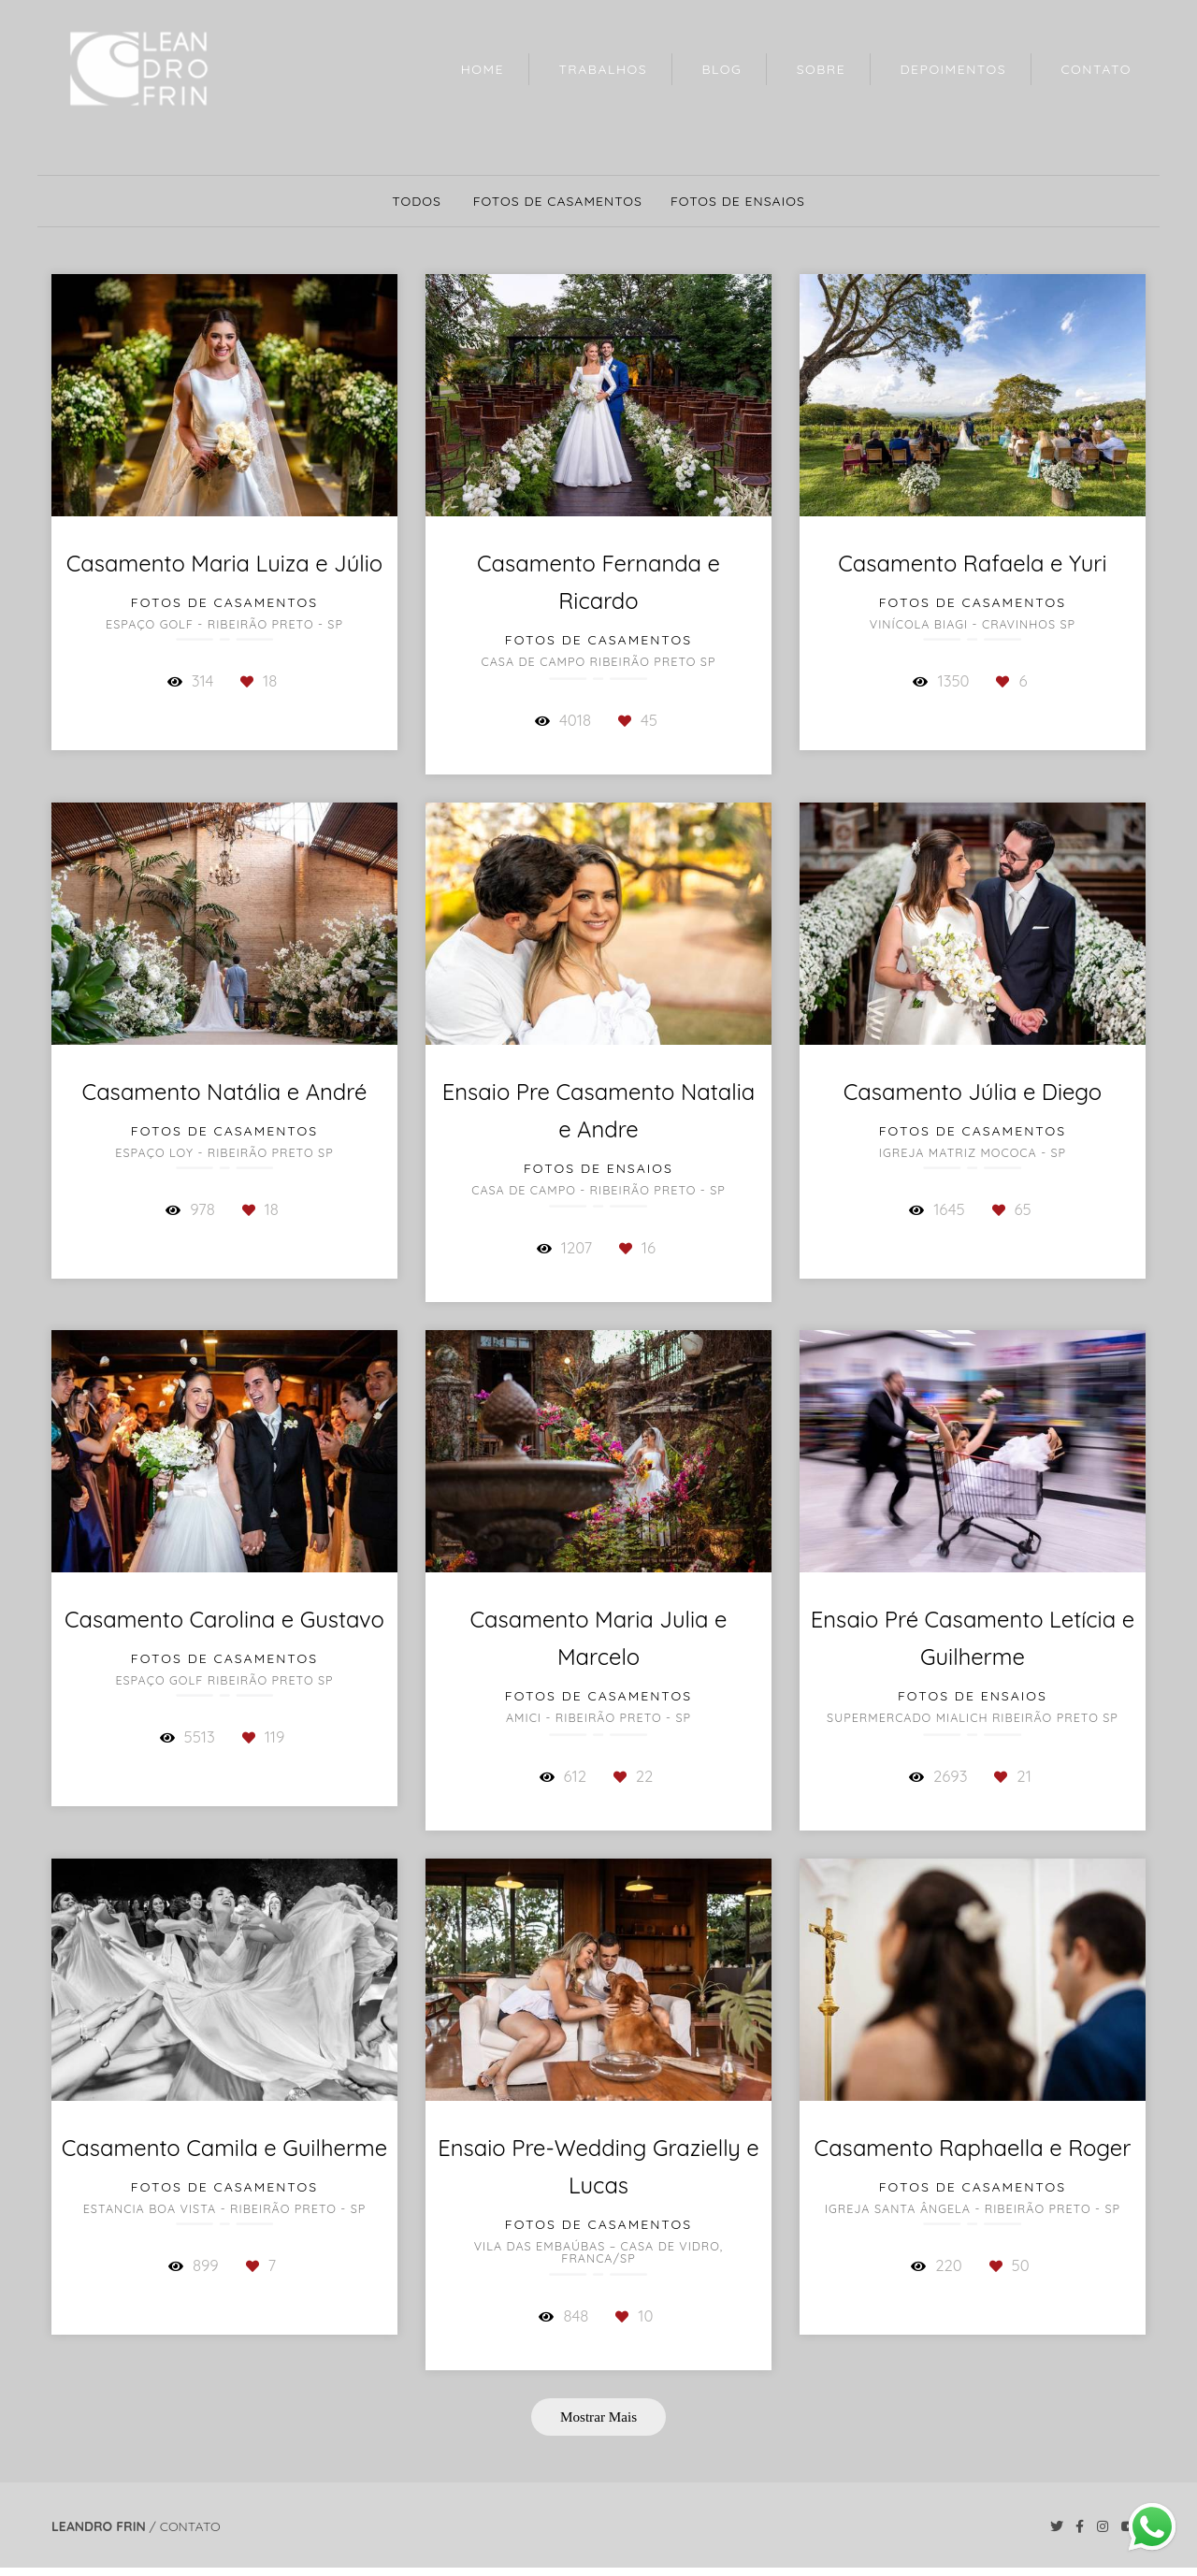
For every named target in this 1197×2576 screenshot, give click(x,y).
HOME (482, 69)
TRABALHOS (602, 69)
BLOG (721, 69)
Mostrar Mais (598, 2416)
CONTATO (1096, 69)
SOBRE (821, 69)
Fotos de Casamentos (557, 201)
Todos (416, 201)
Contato (190, 2526)
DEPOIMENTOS (954, 69)
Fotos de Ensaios (738, 201)
